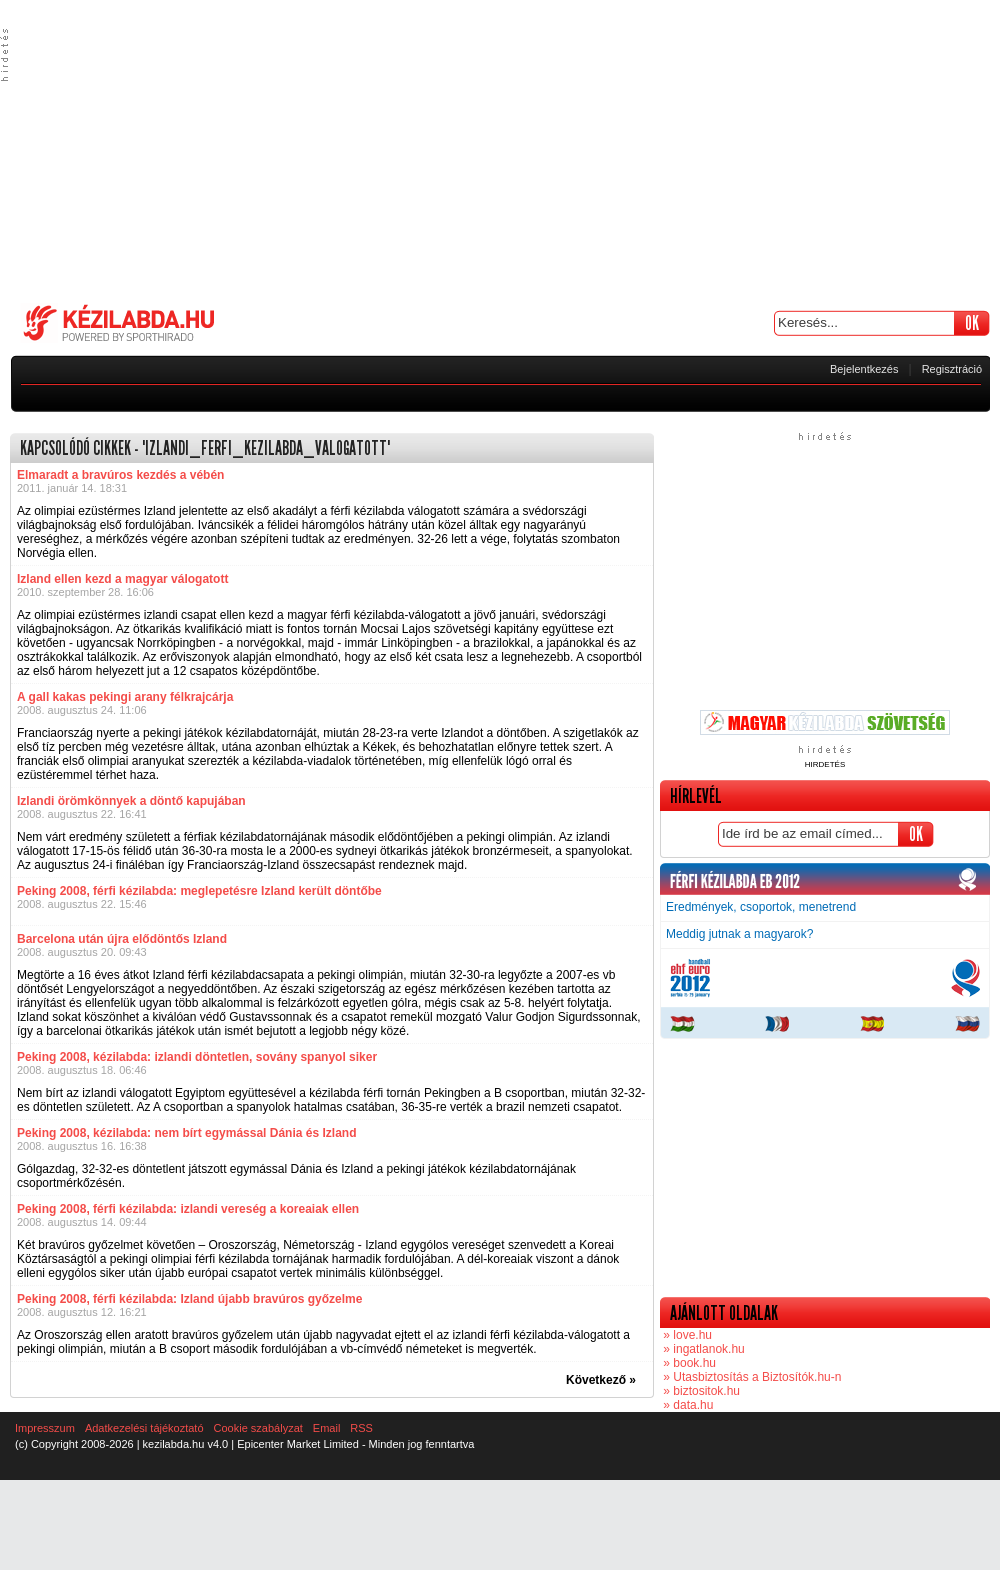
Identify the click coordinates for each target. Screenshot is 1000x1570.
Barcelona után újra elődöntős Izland (122, 939)
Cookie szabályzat (258, 1428)
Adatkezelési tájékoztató (144, 1428)
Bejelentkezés (864, 369)
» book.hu (688, 1363)
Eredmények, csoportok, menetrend (761, 907)
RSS (361, 1428)
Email (327, 1428)
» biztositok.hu (700, 1391)
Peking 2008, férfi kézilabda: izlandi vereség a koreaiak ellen (188, 1209)
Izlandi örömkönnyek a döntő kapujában (131, 801)
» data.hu (686, 1405)
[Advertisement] (500, 150)
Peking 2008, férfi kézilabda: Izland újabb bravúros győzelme (189, 1299)
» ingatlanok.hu (702, 1349)
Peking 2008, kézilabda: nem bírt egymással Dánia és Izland (186, 1133)
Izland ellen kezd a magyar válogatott (122, 579)
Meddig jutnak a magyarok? (739, 934)
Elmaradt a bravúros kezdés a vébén (120, 475)
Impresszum (45, 1428)
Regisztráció (952, 369)
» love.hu (686, 1335)
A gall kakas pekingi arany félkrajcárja (125, 697)
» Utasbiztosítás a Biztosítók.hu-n (750, 1377)
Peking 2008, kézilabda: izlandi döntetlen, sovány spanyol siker (197, 1057)
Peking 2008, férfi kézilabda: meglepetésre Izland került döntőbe (199, 891)
